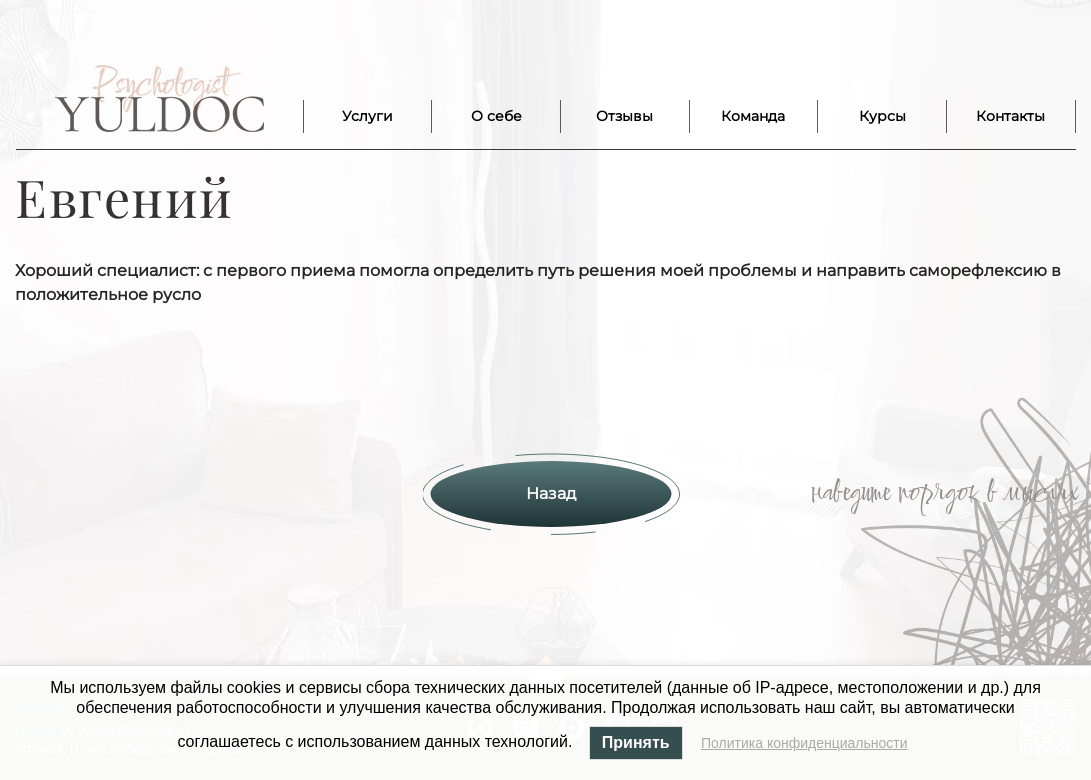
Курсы (882, 116)
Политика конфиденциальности (804, 743)
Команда (753, 116)
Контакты (1010, 116)
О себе (496, 116)
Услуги (367, 116)
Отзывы (624, 116)
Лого (159, 99)
